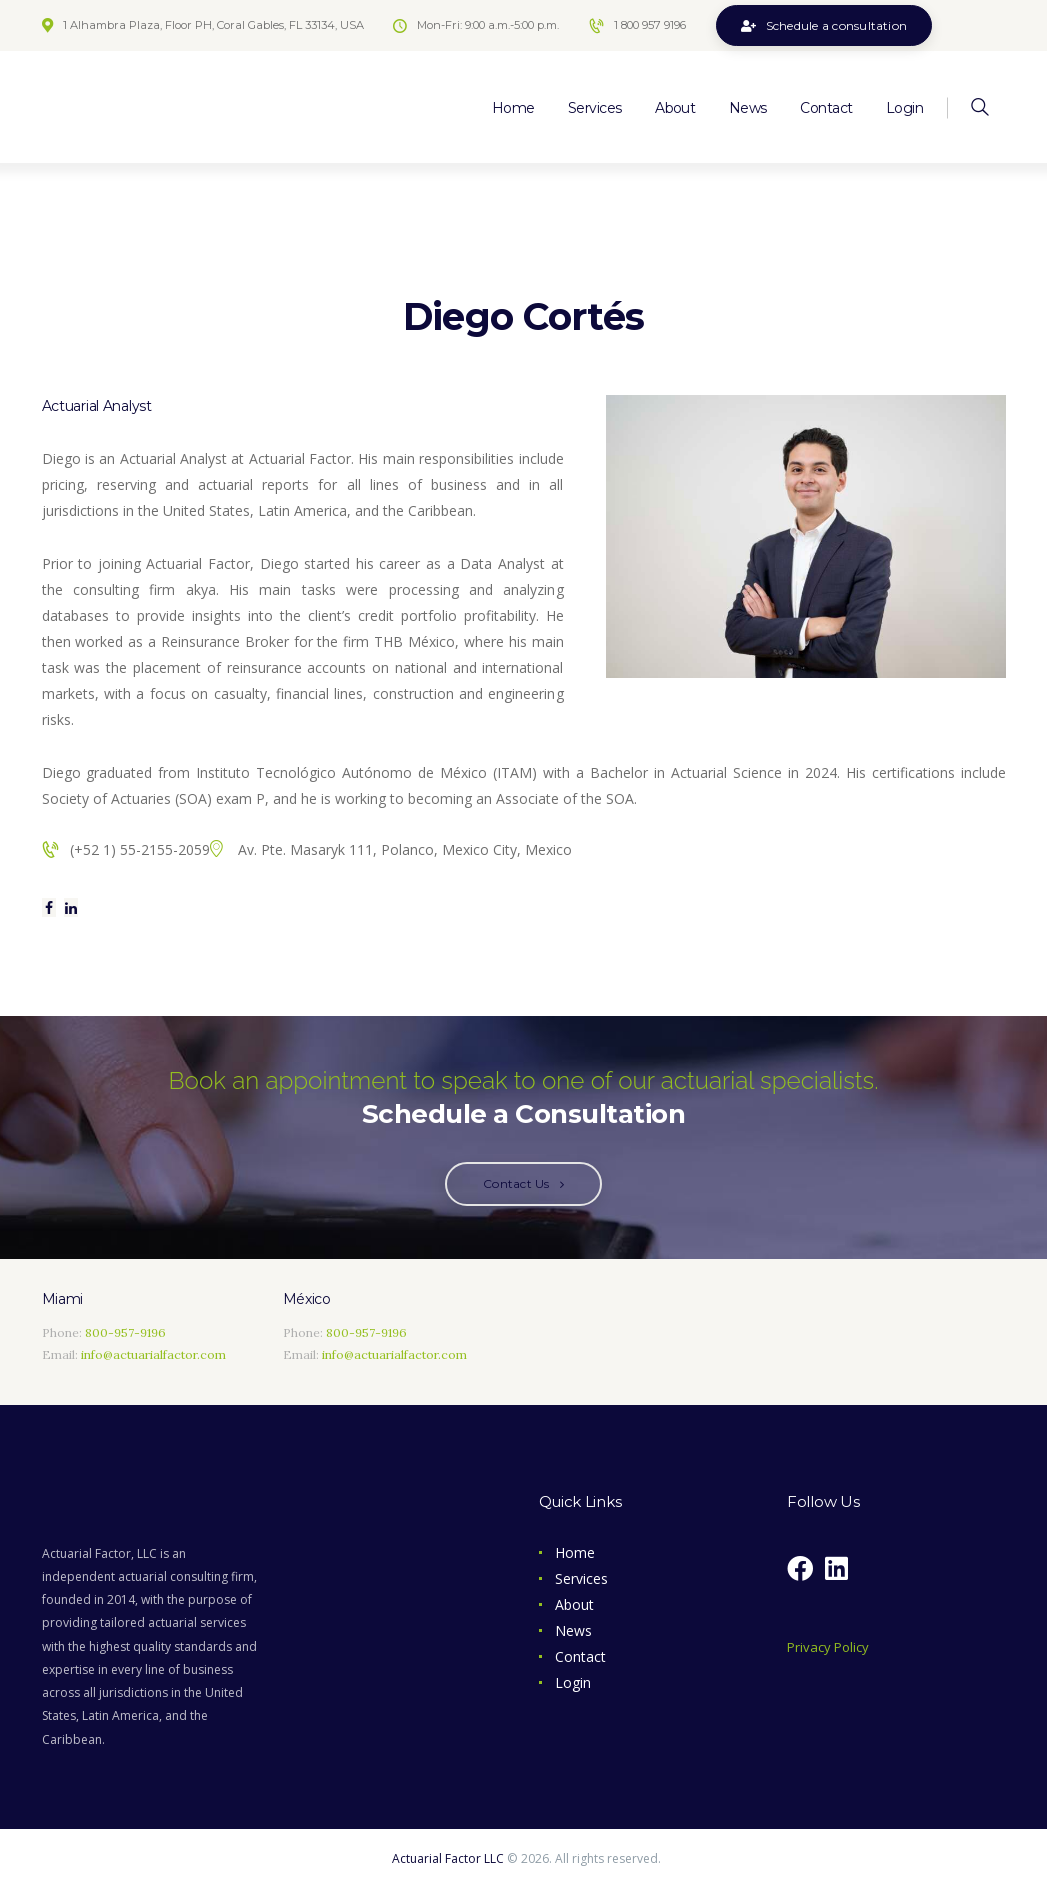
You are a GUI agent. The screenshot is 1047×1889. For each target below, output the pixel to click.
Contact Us (516, 1183)
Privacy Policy (828, 1647)
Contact (580, 1656)
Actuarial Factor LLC (448, 1858)
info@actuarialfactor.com (153, 1354)
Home (575, 1552)
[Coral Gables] (786, 1332)
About (574, 1604)
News (573, 1630)
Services (581, 1578)
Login (573, 1682)
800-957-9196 (125, 1332)
